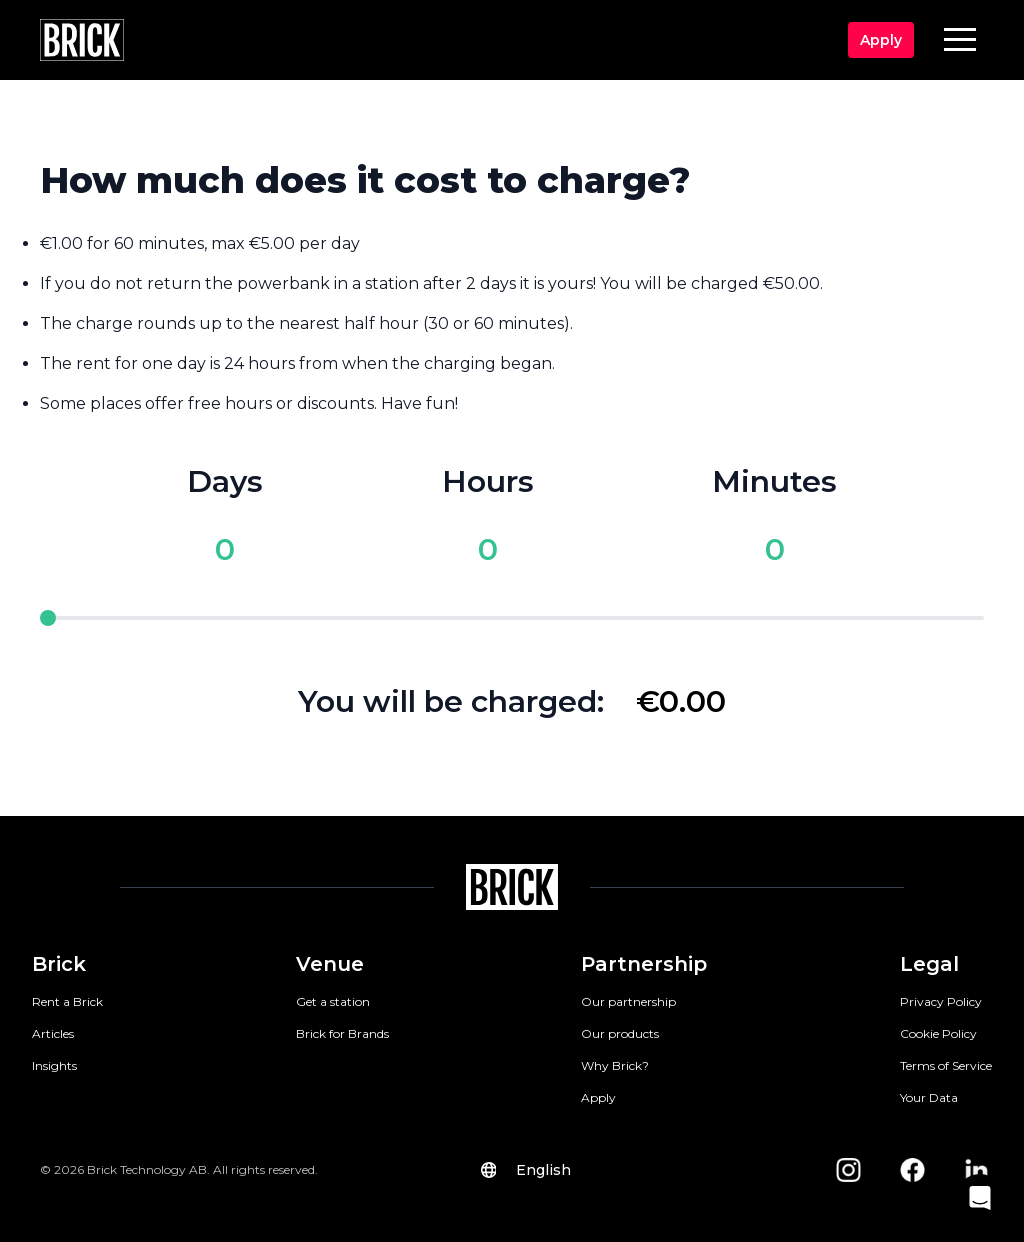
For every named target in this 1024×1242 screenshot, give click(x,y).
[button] (960, 39)
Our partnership (628, 1001)
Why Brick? (615, 1065)
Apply (598, 1097)
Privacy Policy (941, 1001)
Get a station (333, 1001)
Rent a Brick (67, 1001)
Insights (54, 1065)
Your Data (929, 1097)
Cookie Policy (938, 1033)
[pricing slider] (512, 618)
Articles (53, 1033)
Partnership (644, 964)
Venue (330, 964)
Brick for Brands (342, 1033)
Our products (620, 1033)
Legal (929, 964)
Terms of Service (946, 1065)
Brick (59, 964)
